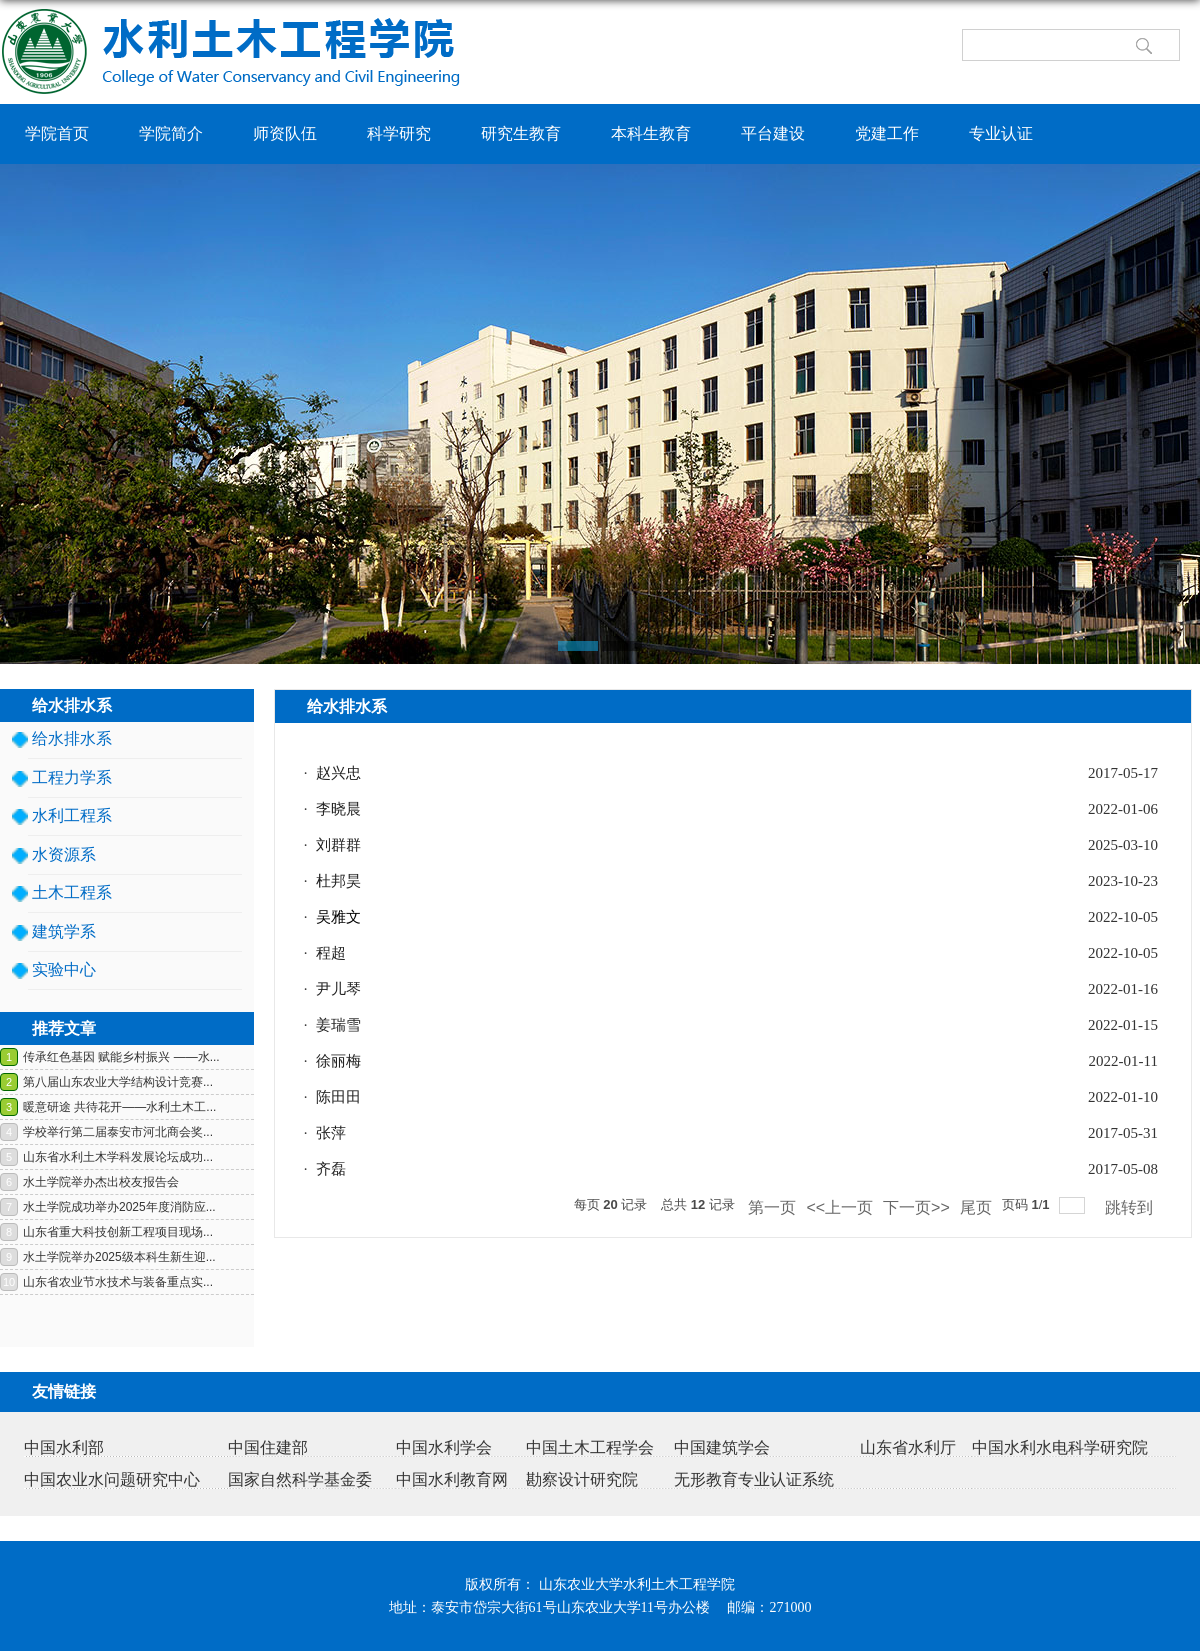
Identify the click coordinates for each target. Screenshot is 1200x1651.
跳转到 (1131, 1207)
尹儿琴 (338, 989)
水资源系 (64, 854)
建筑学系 (64, 931)
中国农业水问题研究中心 (112, 1479)
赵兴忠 (338, 773)
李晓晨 (338, 809)
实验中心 (64, 969)
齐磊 (331, 1169)
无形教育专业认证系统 (754, 1479)
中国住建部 (268, 1447)
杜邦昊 (338, 881)
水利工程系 (72, 815)
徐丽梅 (338, 1061)
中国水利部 (64, 1447)
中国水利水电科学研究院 (1060, 1447)
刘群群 (338, 845)
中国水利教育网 (452, 1479)
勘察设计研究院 (582, 1479)
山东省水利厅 (908, 1447)
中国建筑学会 (722, 1447)
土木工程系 (72, 892)
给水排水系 (72, 738)
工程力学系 (72, 777)
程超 (331, 953)
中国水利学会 (444, 1447)
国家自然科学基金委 (300, 1479)
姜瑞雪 (338, 1025)
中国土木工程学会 (590, 1447)
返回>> (1154, 738)
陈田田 (338, 1097)
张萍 (331, 1133)
